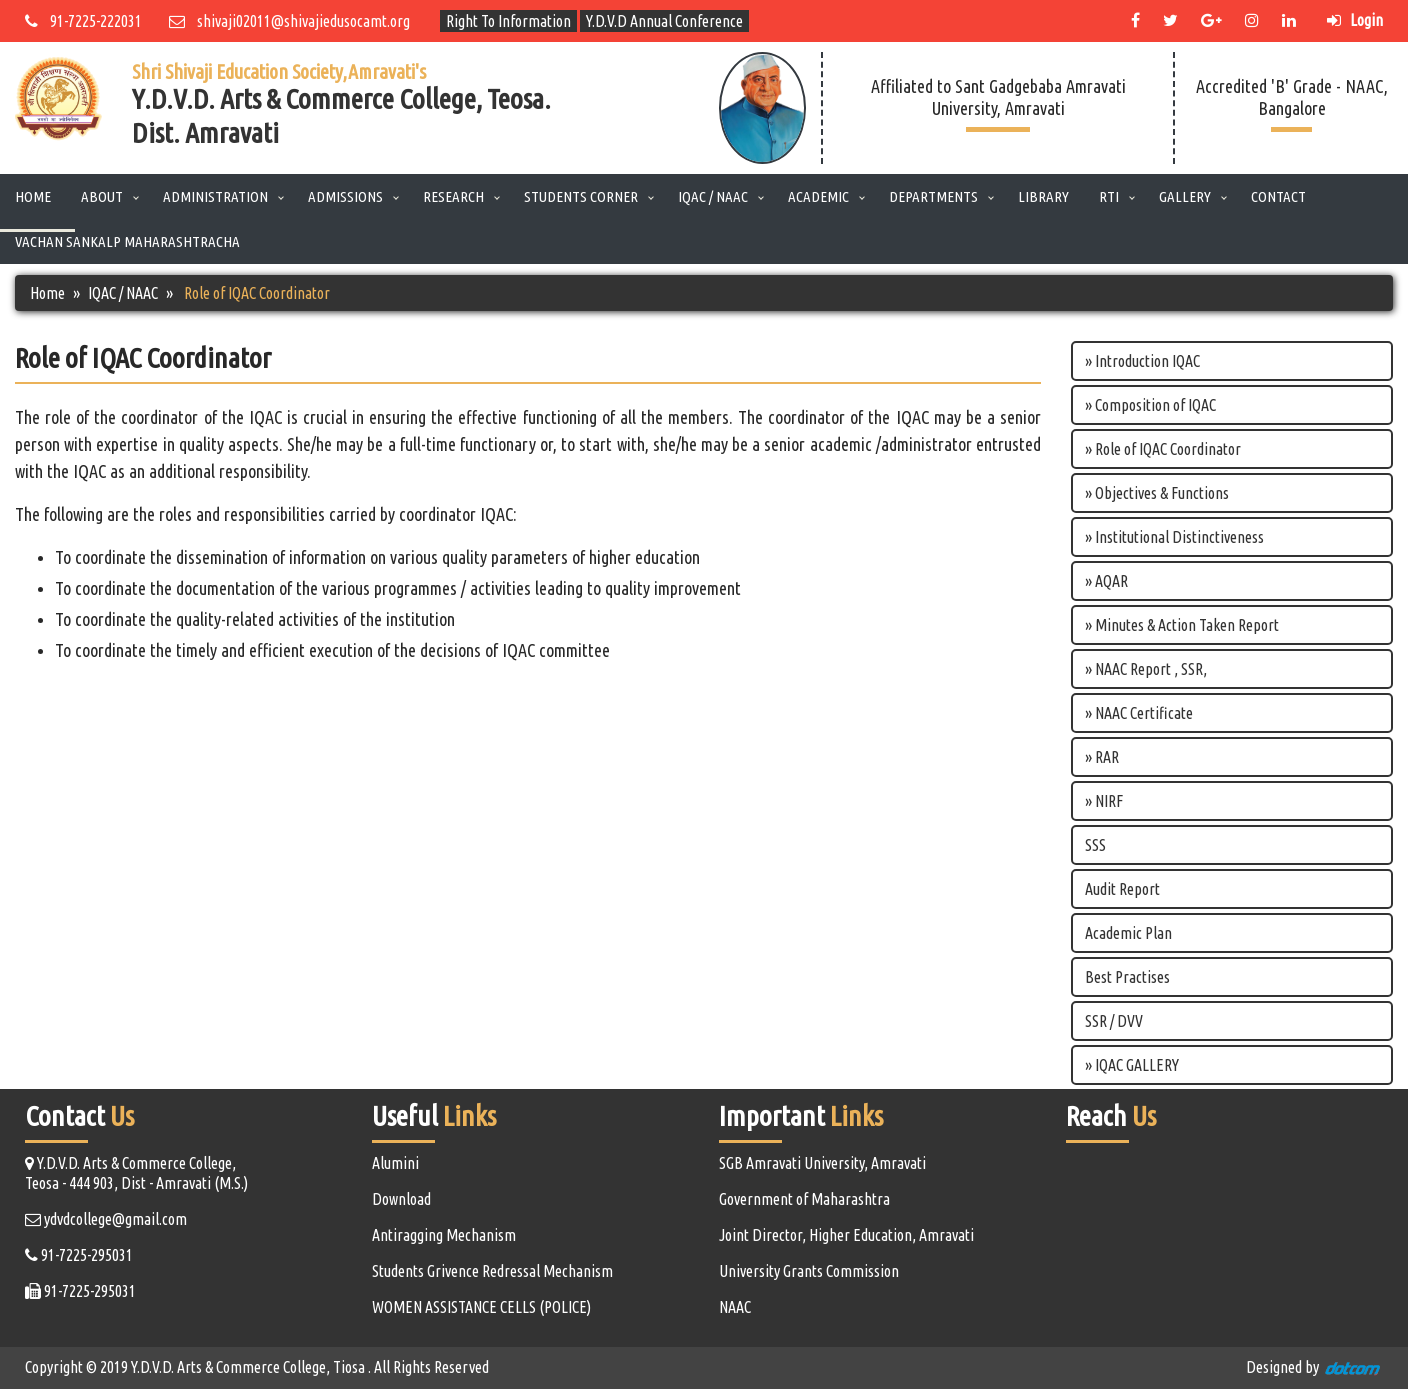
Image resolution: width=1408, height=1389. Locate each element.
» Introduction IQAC (1142, 361)
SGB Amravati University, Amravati (822, 1163)
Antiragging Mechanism (444, 1235)
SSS (1095, 845)
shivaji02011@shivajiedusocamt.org (289, 21)
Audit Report (1122, 889)
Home (33, 196)
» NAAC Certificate (1139, 713)
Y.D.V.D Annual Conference (664, 21)
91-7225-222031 (83, 21)
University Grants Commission (809, 1271)
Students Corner (581, 196)
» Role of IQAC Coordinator (1163, 449)
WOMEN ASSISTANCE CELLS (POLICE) (481, 1307)
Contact (1278, 196)
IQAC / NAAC (713, 196)
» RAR (1102, 757)
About (102, 196)
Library (1043, 196)
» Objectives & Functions (1157, 493)
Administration (215, 196)
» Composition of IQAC (1150, 405)
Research (453, 196)
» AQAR (1106, 581)
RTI (1109, 196)
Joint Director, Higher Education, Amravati (846, 1235)
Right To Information (508, 21)
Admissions (345, 196)
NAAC (735, 1307)
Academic (818, 196)
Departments (933, 196)
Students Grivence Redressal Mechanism (492, 1271)
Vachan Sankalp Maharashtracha (127, 241)
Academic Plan (1128, 933)
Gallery (1185, 196)
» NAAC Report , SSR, (1146, 669)
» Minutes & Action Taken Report (1182, 625)
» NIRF (1104, 801)
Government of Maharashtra (804, 1199)
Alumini (395, 1163)
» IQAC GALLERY (1132, 1065)
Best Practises (1127, 977)
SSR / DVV (1114, 1021)
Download (401, 1199)
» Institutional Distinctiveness (1174, 537)
